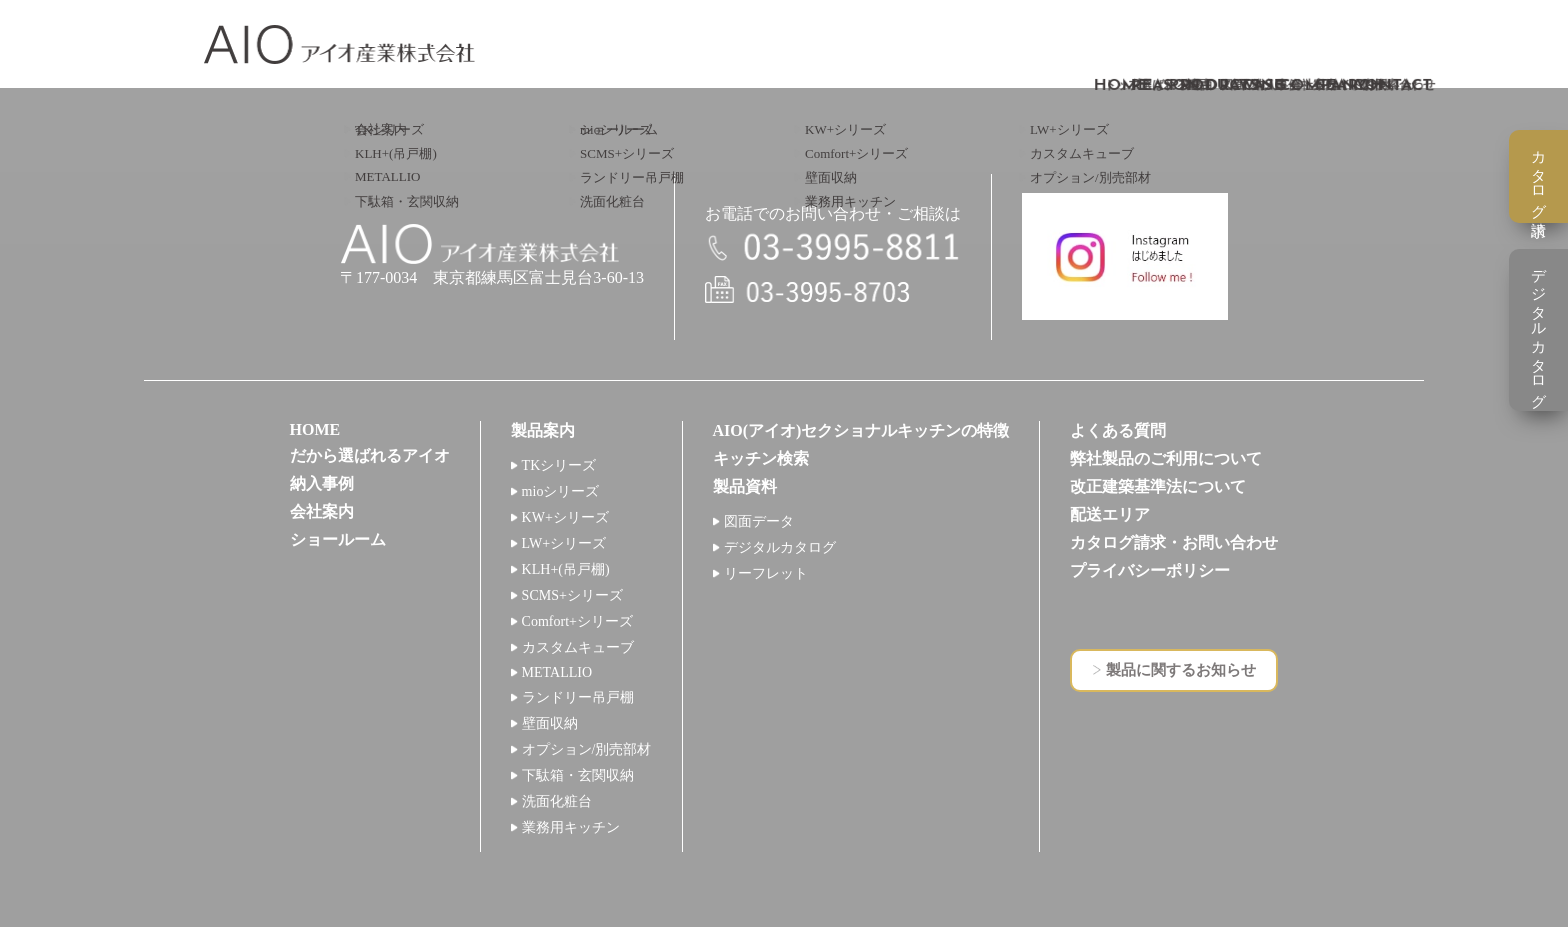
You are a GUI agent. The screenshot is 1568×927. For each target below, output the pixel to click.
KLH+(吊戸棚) (566, 569)
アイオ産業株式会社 (339, 44)
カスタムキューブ (578, 647)
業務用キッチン (571, 827)
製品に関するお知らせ (1181, 670)
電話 (833, 248)
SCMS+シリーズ (572, 595)
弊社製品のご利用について (1166, 458)
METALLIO (557, 672)
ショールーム (338, 539)
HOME (315, 429)
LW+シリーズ (564, 543)
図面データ (759, 521)
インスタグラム (1125, 256)
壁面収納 (550, 723)
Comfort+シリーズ (577, 621)
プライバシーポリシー (1150, 570)
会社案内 (322, 511)
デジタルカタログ (780, 547)
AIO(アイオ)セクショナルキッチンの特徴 (861, 430)
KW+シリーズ (565, 517)
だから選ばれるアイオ (370, 455)
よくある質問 (1118, 430)
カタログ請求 (1539, 176)
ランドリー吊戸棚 (578, 697)
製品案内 (543, 430)
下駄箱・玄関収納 (578, 775)
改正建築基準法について (1158, 486)
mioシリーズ (561, 491)
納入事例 (322, 483)
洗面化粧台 (557, 801)
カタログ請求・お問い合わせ (1174, 542)
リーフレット (766, 573)
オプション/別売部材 (587, 749)
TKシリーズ (559, 465)
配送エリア (1110, 514)
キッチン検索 (761, 458)
